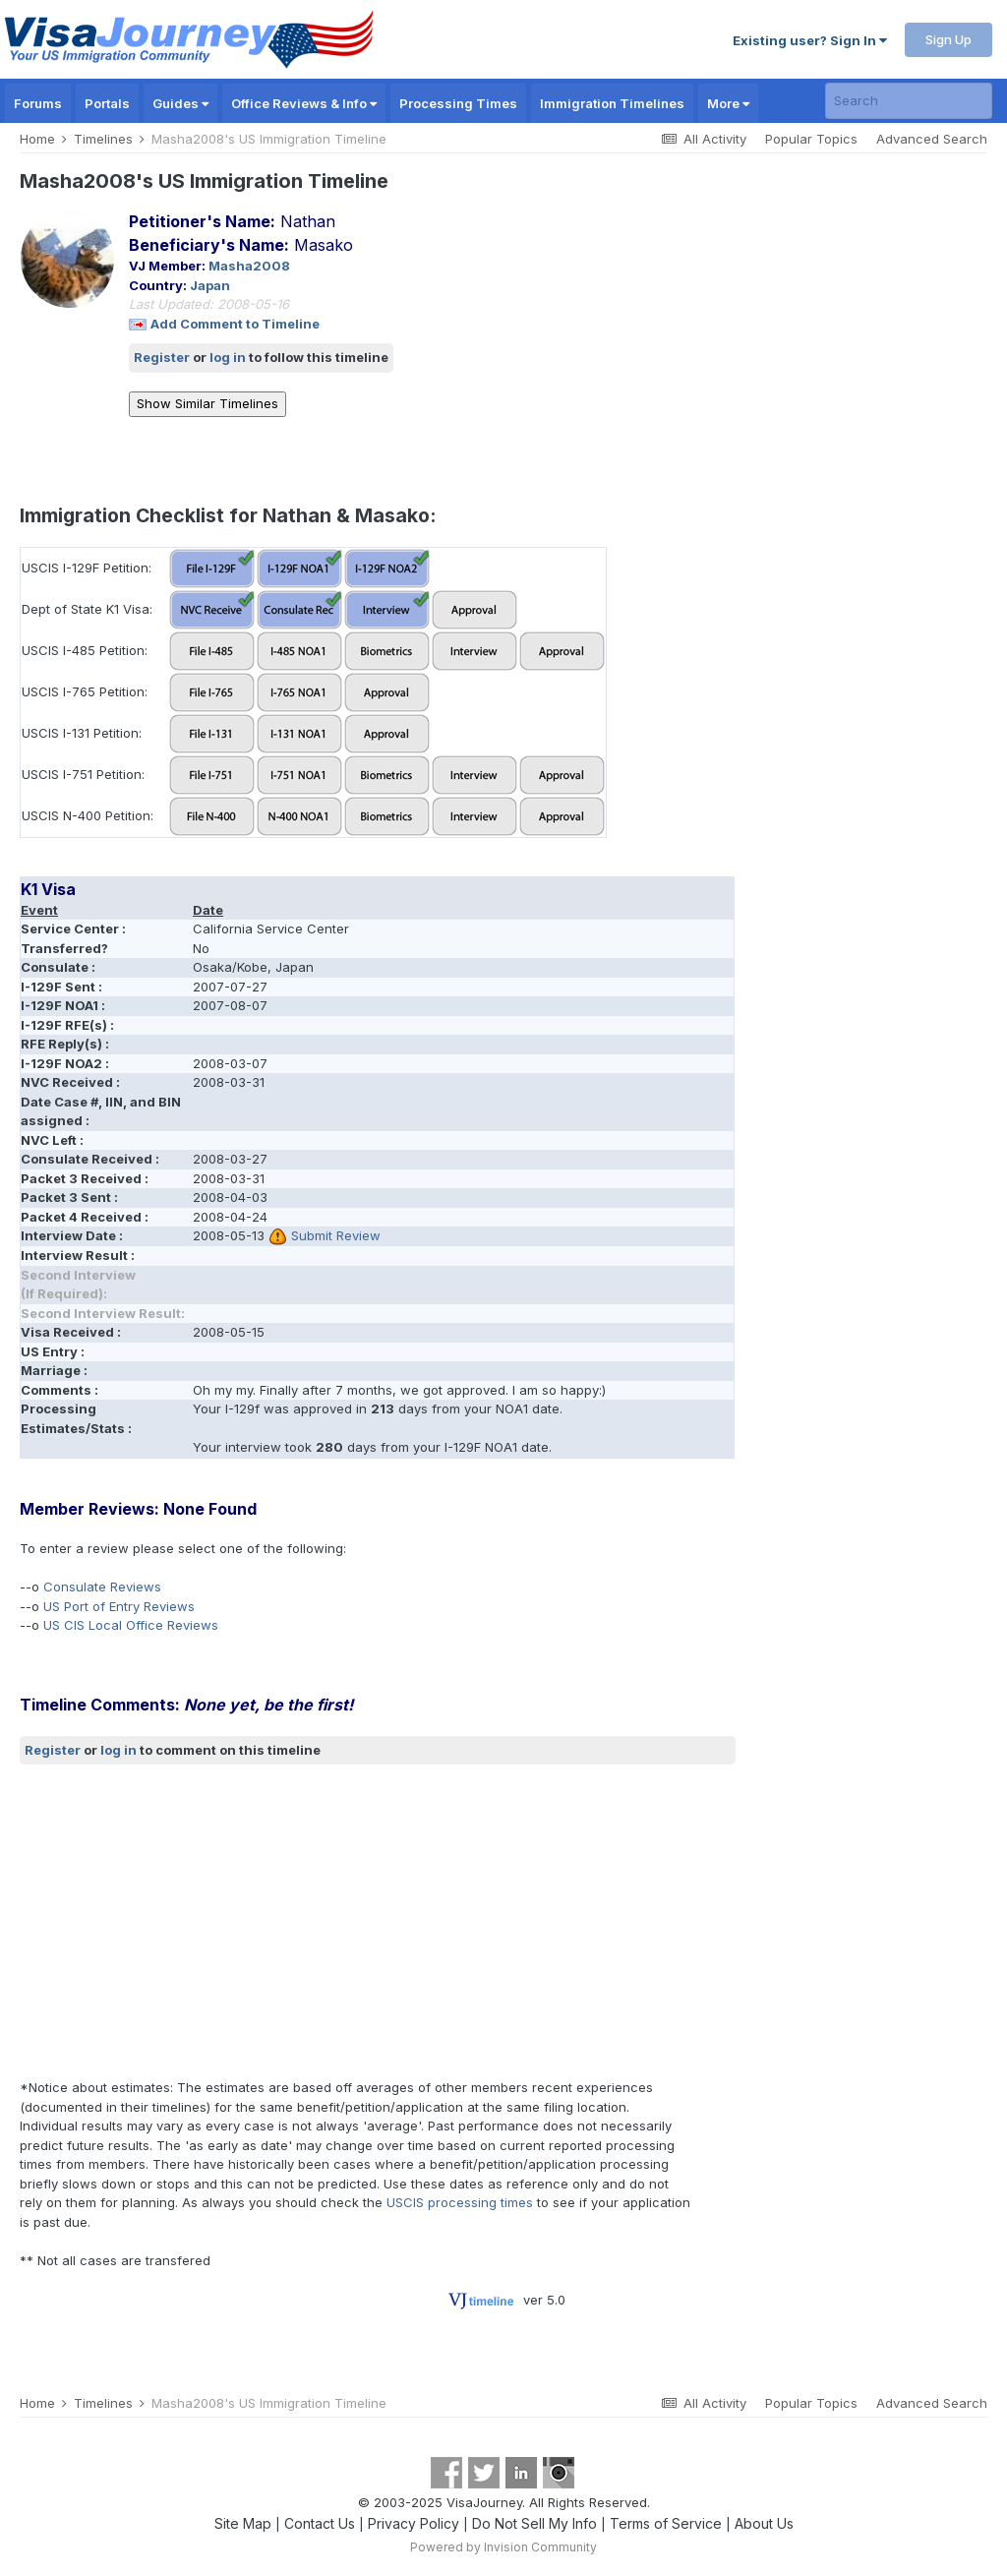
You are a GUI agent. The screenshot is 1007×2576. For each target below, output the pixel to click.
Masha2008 (249, 265)
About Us (764, 2523)
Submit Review (336, 1235)
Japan (210, 285)
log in (227, 357)
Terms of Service (666, 2523)
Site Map (242, 2523)
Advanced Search (931, 139)
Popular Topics (811, 139)
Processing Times (458, 103)
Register (162, 357)
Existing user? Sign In (810, 40)
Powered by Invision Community (503, 2547)
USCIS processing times (459, 2202)
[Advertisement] (250, 1922)
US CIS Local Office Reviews (130, 1625)
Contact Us (319, 2523)
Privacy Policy (413, 2523)
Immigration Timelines (612, 103)
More (728, 103)
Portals (107, 103)
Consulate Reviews (102, 1586)
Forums (38, 103)
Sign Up (948, 39)
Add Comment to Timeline (235, 323)
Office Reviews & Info (304, 103)
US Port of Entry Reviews (119, 1606)
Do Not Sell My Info (534, 2523)
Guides (180, 103)
